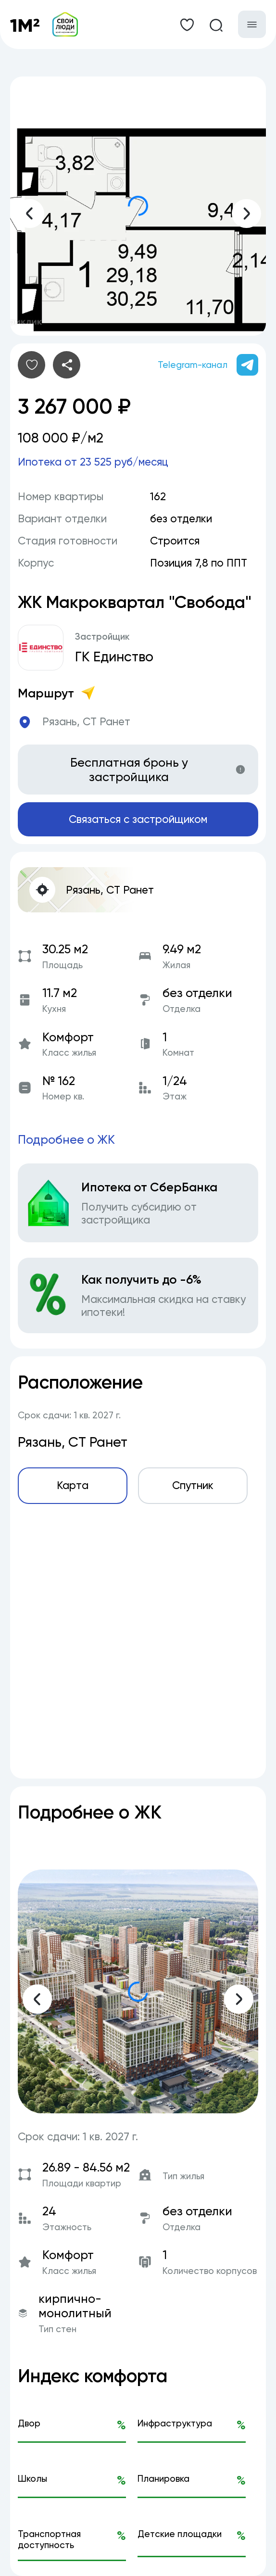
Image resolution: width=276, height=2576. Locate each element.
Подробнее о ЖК (66, 1139)
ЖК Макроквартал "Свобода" (134, 602)
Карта (72, 1485)
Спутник (192, 1485)
